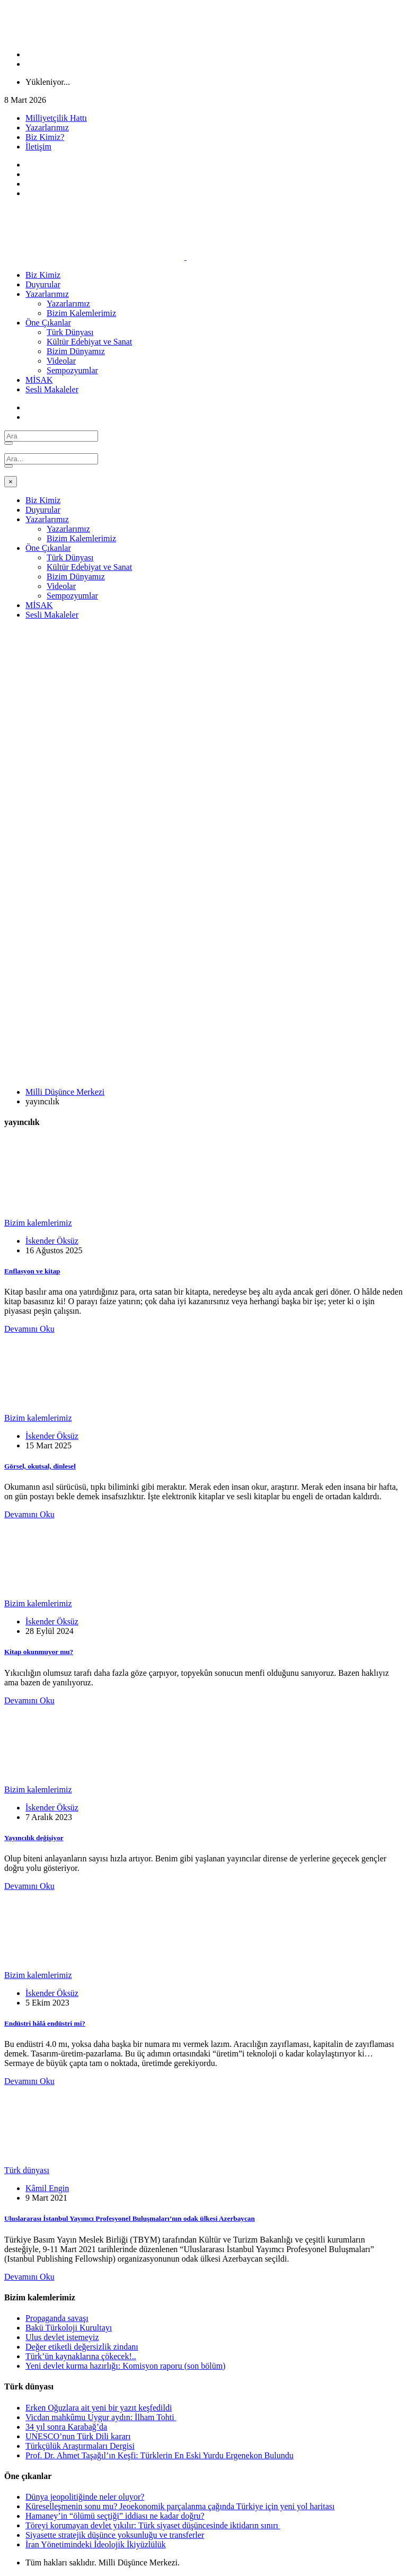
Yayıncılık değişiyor (34, 1838)
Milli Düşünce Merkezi (64, 1091)
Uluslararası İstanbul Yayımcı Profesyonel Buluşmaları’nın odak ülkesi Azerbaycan (129, 2218)
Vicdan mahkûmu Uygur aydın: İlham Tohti (100, 2417)
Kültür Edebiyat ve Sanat (89, 341)
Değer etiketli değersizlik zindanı (81, 2346)
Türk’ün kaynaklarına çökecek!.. (80, 2356)
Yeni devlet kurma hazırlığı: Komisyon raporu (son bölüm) (125, 2365)
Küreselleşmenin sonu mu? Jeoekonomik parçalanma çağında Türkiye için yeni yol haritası (180, 2506)
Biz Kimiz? (44, 137)
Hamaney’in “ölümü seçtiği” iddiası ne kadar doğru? (115, 2515)
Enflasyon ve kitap (32, 1271)
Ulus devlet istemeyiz (62, 2337)
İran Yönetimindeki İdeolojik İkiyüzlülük (95, 2544)
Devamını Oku (29, 1328)
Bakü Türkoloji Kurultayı (68, 2327)
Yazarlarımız (47, 127)
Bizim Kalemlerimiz (81, 313)
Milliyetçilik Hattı (56, 117)
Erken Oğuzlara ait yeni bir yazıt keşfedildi (98, 2407)
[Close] (10, 481)
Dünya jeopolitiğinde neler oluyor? (84, 2496)
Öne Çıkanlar (48, 322)
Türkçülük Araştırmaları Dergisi (80, 2445)
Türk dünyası (26, 2170)
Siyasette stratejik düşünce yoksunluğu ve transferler (114, 2534)
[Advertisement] (203, 702)
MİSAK (39, 379)
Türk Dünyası (70, 332)
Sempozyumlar (72, 370)
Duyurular (42, 284)
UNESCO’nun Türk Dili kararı (77, 2436)
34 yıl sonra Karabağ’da (66, 2426)
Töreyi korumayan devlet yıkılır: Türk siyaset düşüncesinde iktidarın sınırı (152, 2525)
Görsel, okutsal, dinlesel (40, 1466)
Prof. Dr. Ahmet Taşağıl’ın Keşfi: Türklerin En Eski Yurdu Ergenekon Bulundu (159, 2455)
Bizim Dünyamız (76, 351)
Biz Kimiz (42, 274)
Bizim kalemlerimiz (38, 1222)
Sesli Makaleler (51, 389)
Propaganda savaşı (57, 2318)
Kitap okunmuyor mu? (38, 1652)
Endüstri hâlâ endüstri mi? (44, 2023)
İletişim (38, 146)
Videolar (61, 360)
